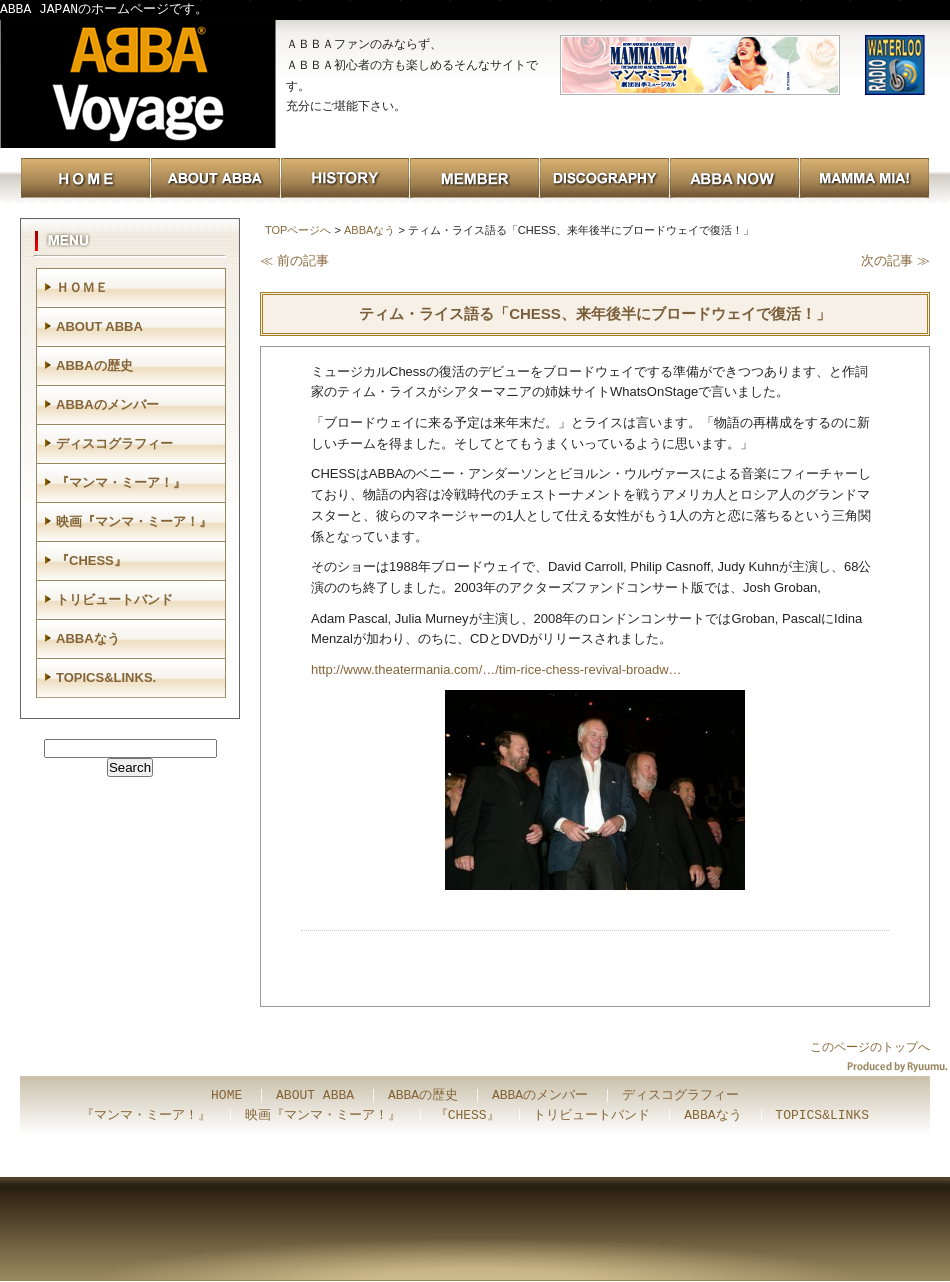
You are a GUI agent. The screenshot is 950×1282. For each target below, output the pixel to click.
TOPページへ (298, 230)
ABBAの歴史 (94, 365)
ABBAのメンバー (107, 404)
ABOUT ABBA (99, 326)
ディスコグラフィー (114, 443)
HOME (226, 1096)
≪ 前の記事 (294, 260)
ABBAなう (369, 230)
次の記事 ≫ (895, 260)
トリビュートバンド (114, 599)
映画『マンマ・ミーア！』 (134, 521)
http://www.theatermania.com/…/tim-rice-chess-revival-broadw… (496, 669)
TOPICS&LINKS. (106, 677)
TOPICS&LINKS (822, 1116)
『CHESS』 (91, 560)
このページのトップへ (870, 1047)
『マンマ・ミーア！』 (121, 482)
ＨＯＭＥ (82, 287)
